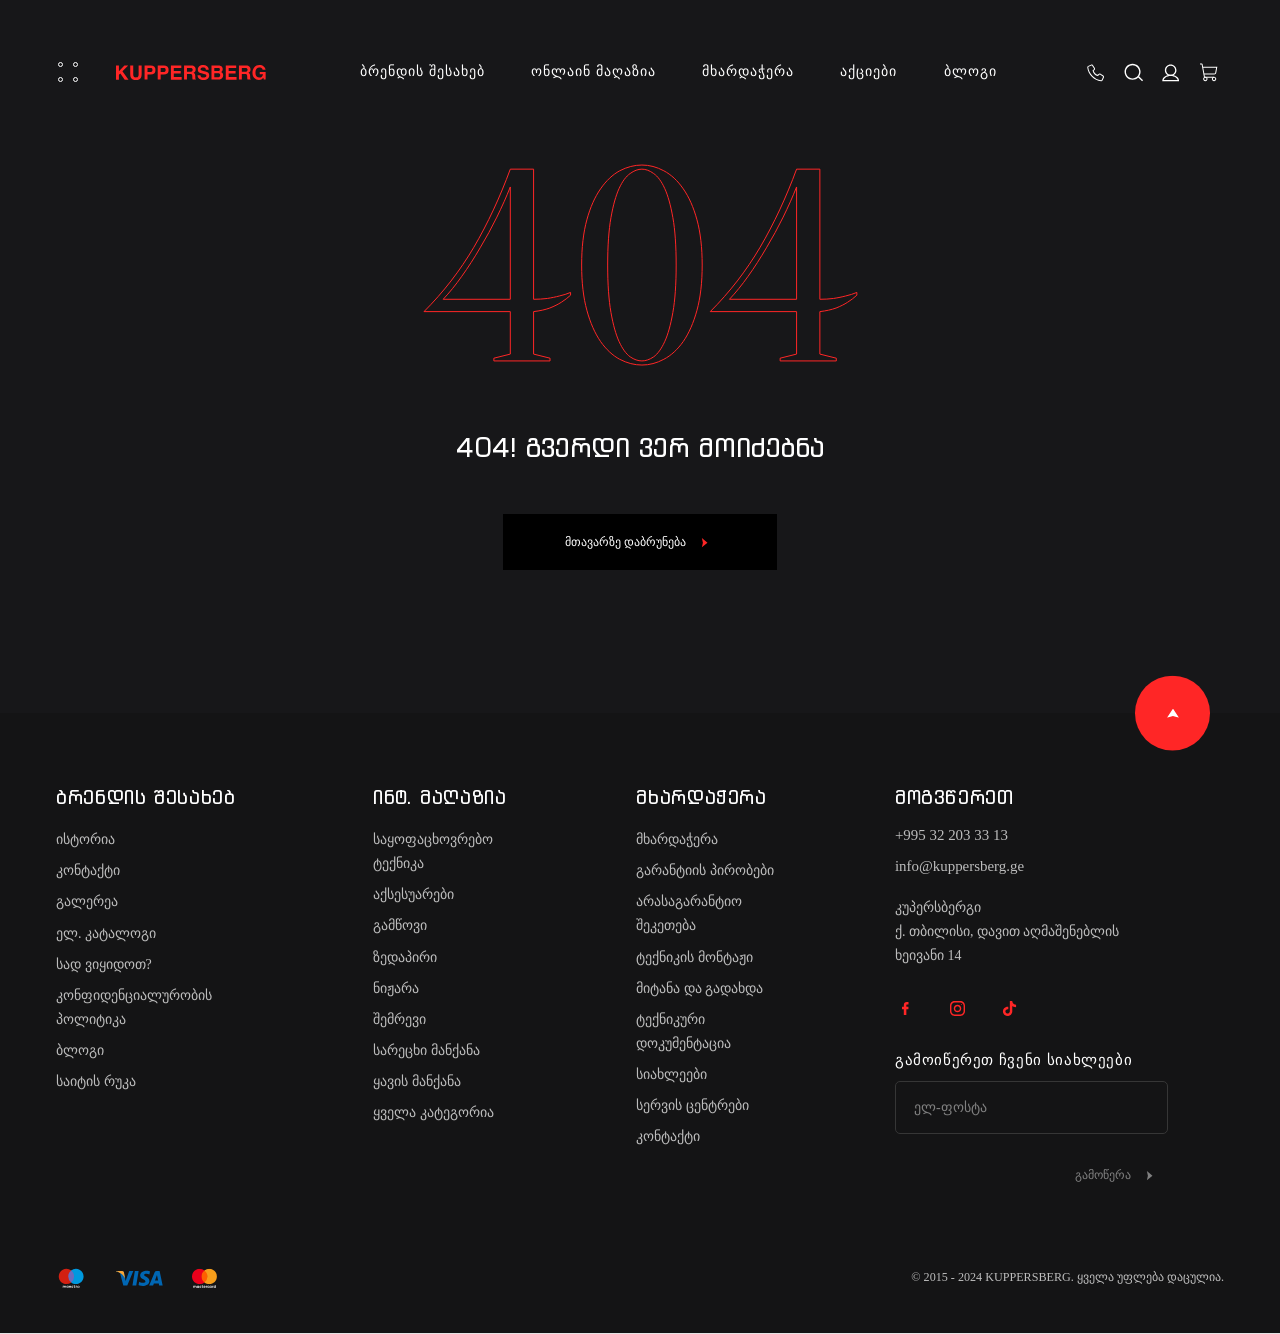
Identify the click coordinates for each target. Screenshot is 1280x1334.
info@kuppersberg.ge (959, 866)
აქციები (869, 71)
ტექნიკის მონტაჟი (694, 957)
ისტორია (85, 839)
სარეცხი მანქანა (426, 1050)
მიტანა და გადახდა (699, 988)
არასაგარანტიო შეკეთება (689, 913)
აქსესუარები (413, 894)
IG (958, 1008)
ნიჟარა (396, 988)
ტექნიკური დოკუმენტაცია (683, 1031)
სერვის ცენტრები (692, 1105)
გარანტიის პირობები (705, 870)
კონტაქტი (88, 870)
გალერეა (87, 901)
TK (1010, 1008)
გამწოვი (400, 925)
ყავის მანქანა (417, 1081)
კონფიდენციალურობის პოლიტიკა (134, 1007)
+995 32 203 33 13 (951, 835)
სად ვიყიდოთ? (104, 964)
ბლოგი (970, 71)
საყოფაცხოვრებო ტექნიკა (433, 851)
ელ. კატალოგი (106, 933)
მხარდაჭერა (748, 71)
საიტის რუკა (96, 1081)
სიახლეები (671, 1074)
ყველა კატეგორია (433, 1112)
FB (906, 1008)
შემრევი (399, 1019)
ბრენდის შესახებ (422, 71)
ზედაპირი (405, 957)
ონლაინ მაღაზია (593, 71)
